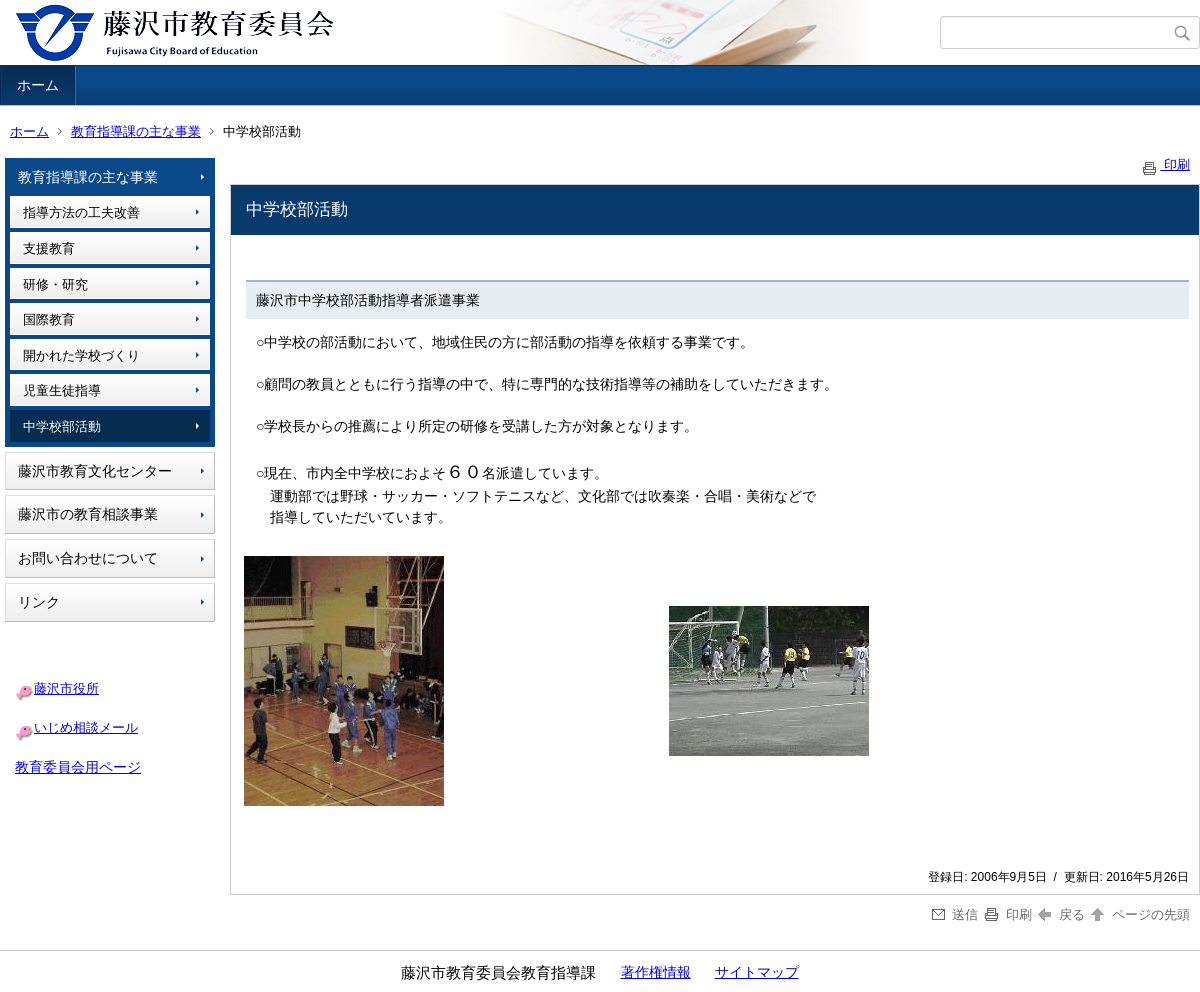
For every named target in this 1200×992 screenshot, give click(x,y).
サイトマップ (757, 972)
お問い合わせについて (88, 558)
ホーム (38, 85)
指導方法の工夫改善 (81, 212)
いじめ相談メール (86, 727)
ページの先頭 (1139, 914)
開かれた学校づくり (81, 355)
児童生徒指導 (62, 390)
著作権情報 (656, 972)
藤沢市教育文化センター (95, 471)
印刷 (1165, 164)
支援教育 (49, 248)
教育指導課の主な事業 (136, 131)
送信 (955, 914)
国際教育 (49, 319)
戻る (1061, 914)
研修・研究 (55, 284)
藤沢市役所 (66, 688)
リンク (39, 602)
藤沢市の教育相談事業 (88, 514)
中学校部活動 (62, 426)
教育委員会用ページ (78, 767)
